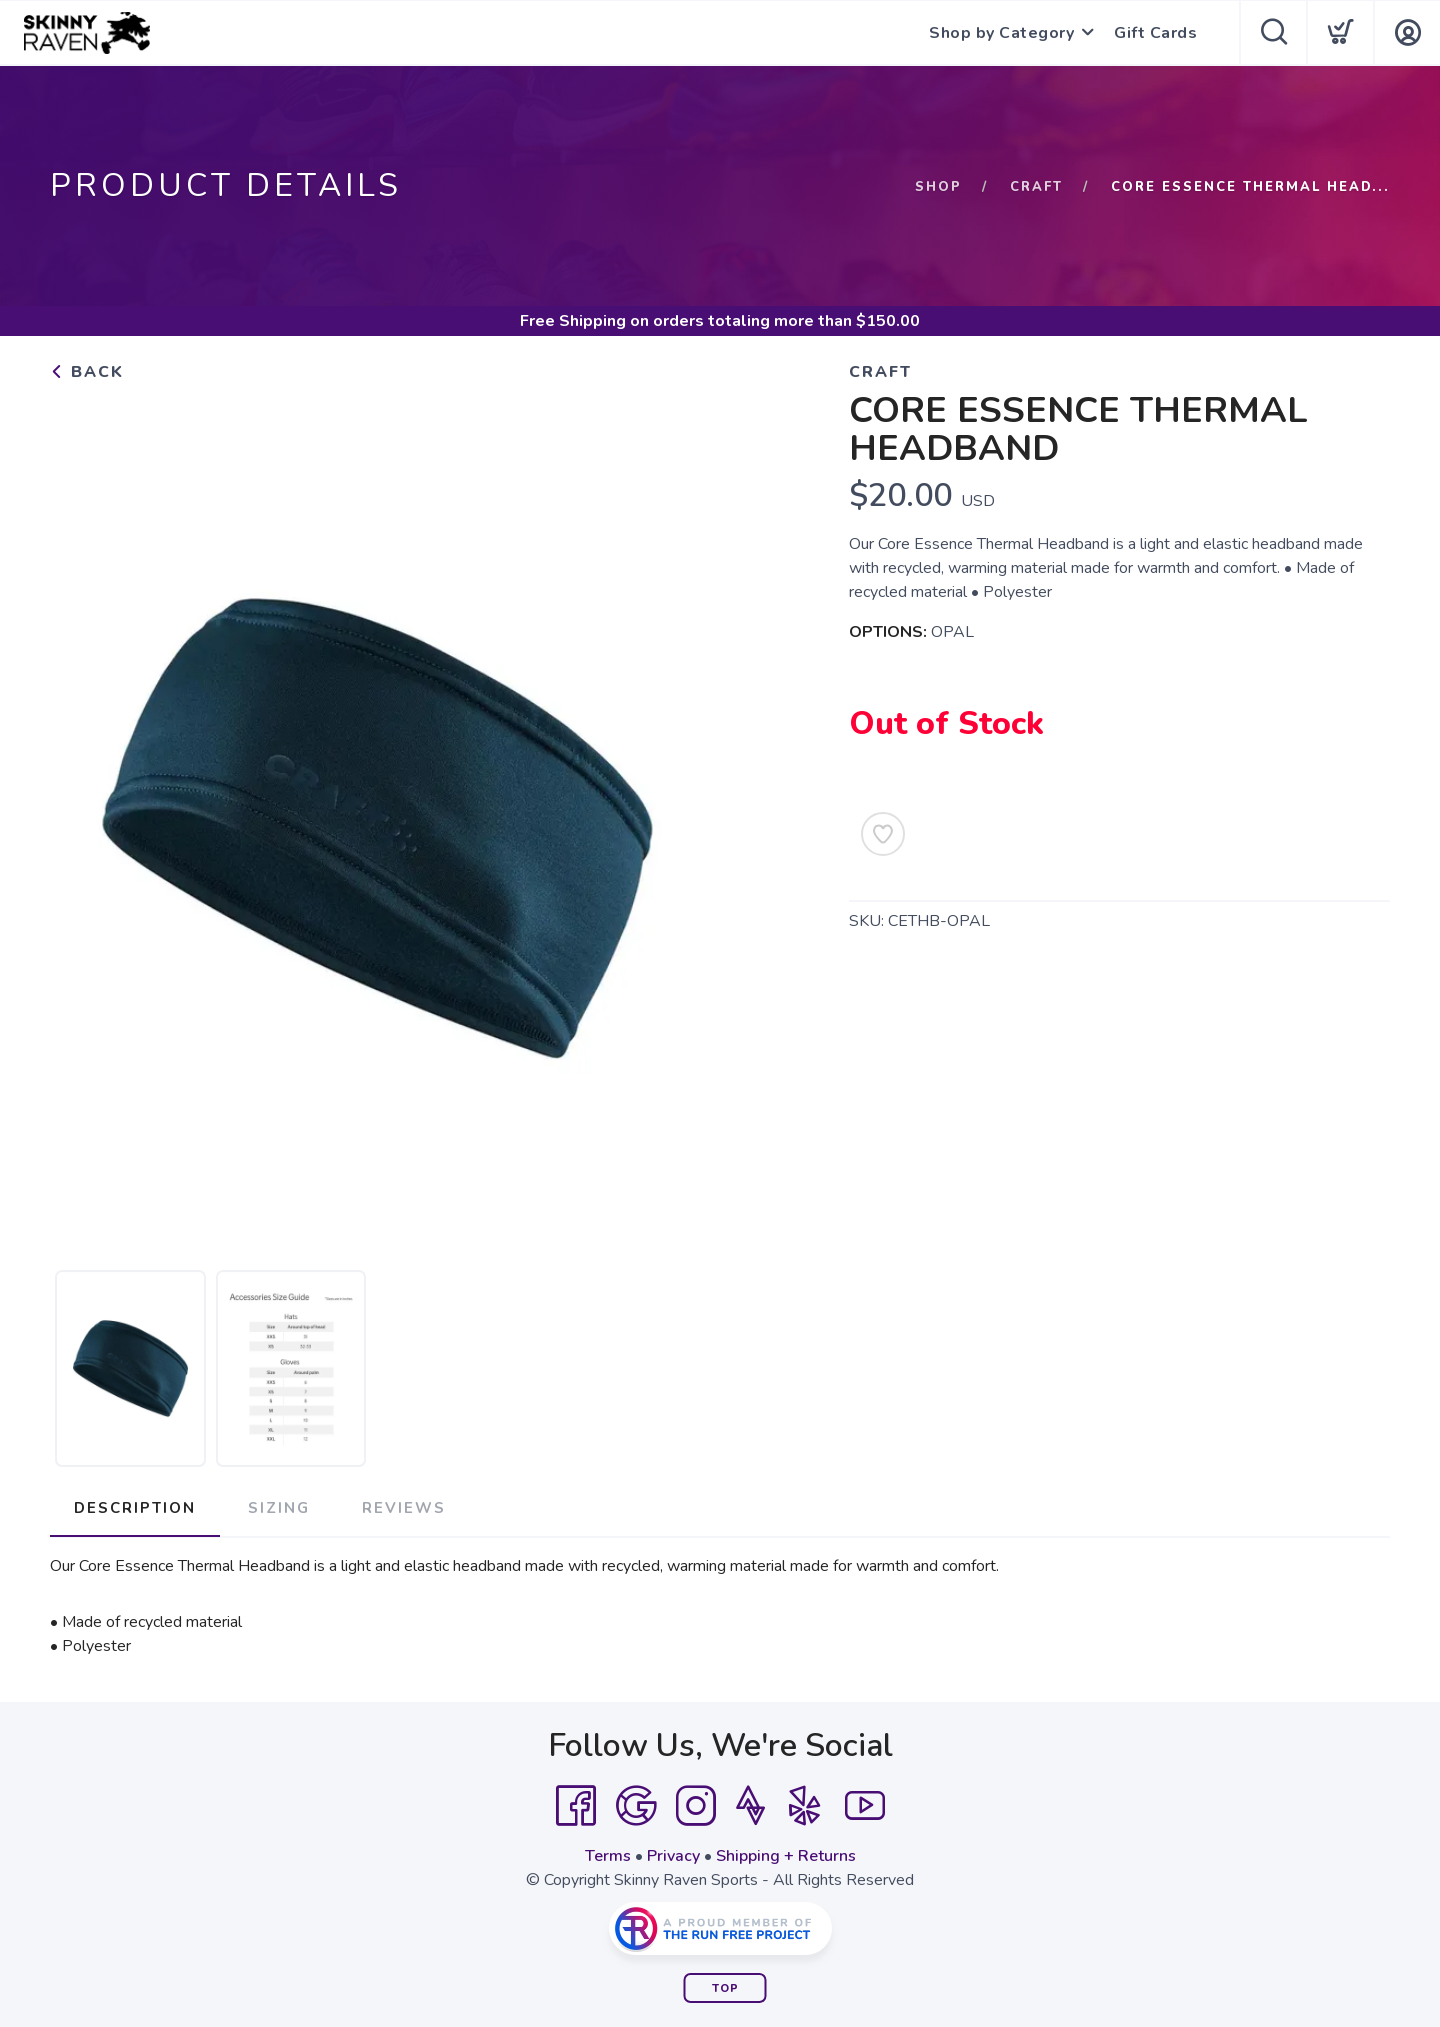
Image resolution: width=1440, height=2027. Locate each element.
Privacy (673, 1856)
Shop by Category (1001, 33)
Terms (608, 1856)
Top (725, 1988)
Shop (938, 187)
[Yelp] (805, 1806)
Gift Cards (1155, 33)
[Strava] (750, 1806)
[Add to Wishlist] (883, 834)
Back (87, 372)
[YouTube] (865, 1806)
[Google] (636, 1806)
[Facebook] (576, 1806)
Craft (1036, 187)
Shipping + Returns (786, 1856)
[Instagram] (696, 1806)
